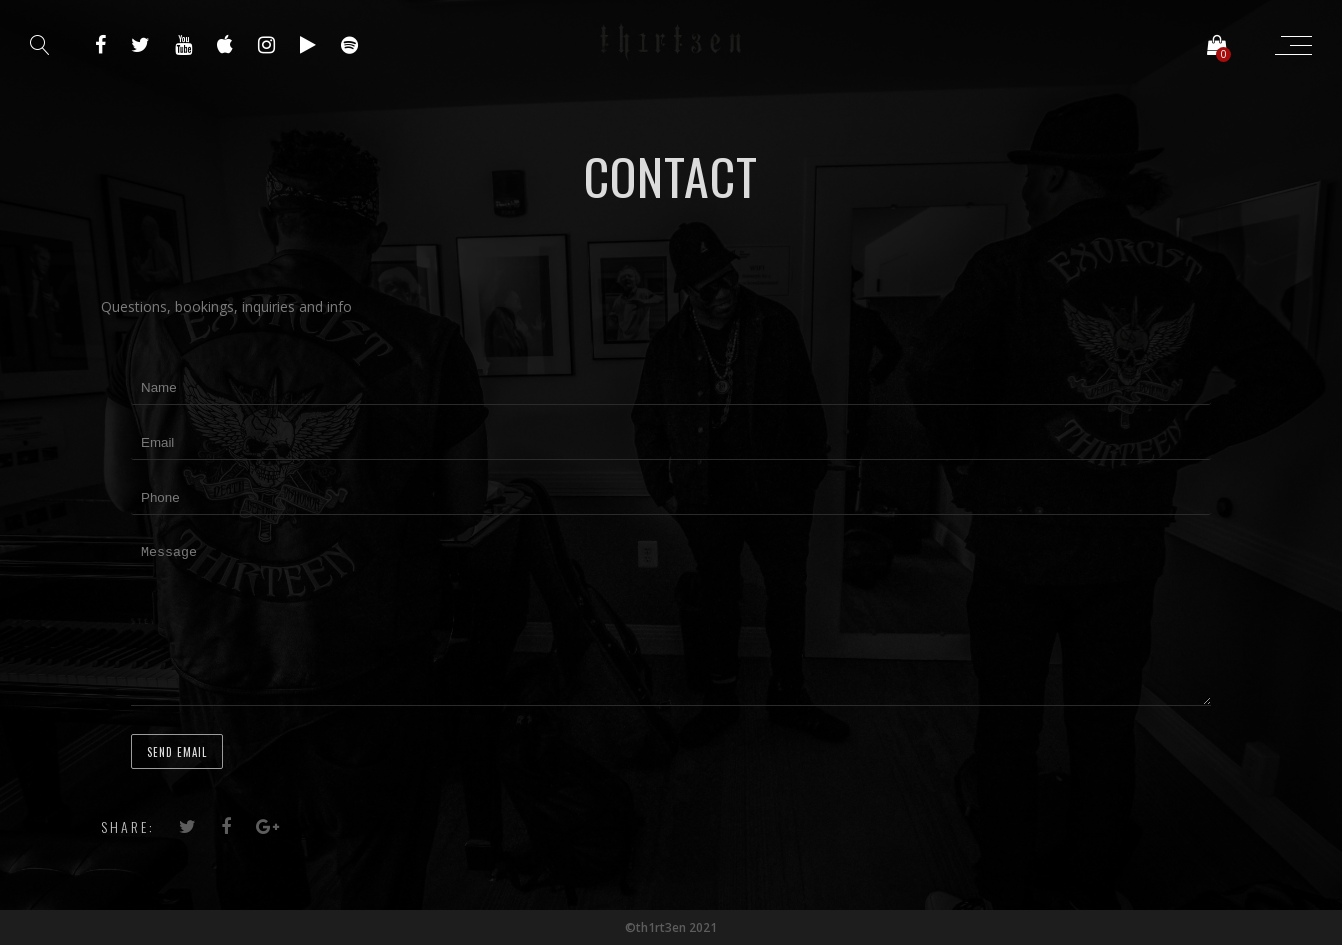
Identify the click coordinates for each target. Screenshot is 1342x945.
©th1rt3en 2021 (671, 927)
